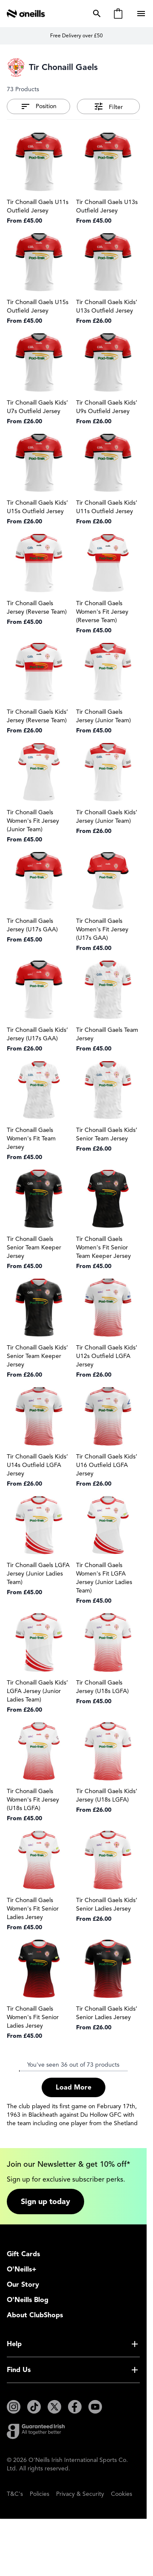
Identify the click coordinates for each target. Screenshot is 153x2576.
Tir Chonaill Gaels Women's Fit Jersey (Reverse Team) (102, 612)
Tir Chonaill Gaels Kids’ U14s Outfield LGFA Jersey (37, 1465)
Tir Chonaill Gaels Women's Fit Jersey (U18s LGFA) (33, 1800)
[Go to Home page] (26, 14)
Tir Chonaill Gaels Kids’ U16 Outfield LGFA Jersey (106, 1465)
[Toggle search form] (95, 13)
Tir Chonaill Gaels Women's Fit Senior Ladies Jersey (33, 1909)
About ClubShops (35, 2315)
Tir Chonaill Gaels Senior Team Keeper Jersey (34, 1247)
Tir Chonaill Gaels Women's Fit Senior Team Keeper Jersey (103, 1247)
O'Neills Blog (27, 2300)
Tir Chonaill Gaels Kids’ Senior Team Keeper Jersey (37, 1356)
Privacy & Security (80, 2494)
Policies (39, 2494)
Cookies (121, 2494)
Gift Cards (23, 2254)
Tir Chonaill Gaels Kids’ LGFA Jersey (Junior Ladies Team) (37, 1691)
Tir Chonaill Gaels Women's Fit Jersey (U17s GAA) (102, 929)
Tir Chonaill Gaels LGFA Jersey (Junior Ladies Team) (38, 1574)
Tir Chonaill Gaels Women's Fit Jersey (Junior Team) (33, 821)
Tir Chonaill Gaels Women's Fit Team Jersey (31, 1138)
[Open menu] (142, 13)
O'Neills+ (22, 2269)
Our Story (23, 2284)
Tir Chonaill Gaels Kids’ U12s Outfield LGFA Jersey (106, 1356)
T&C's (15, 2494)
